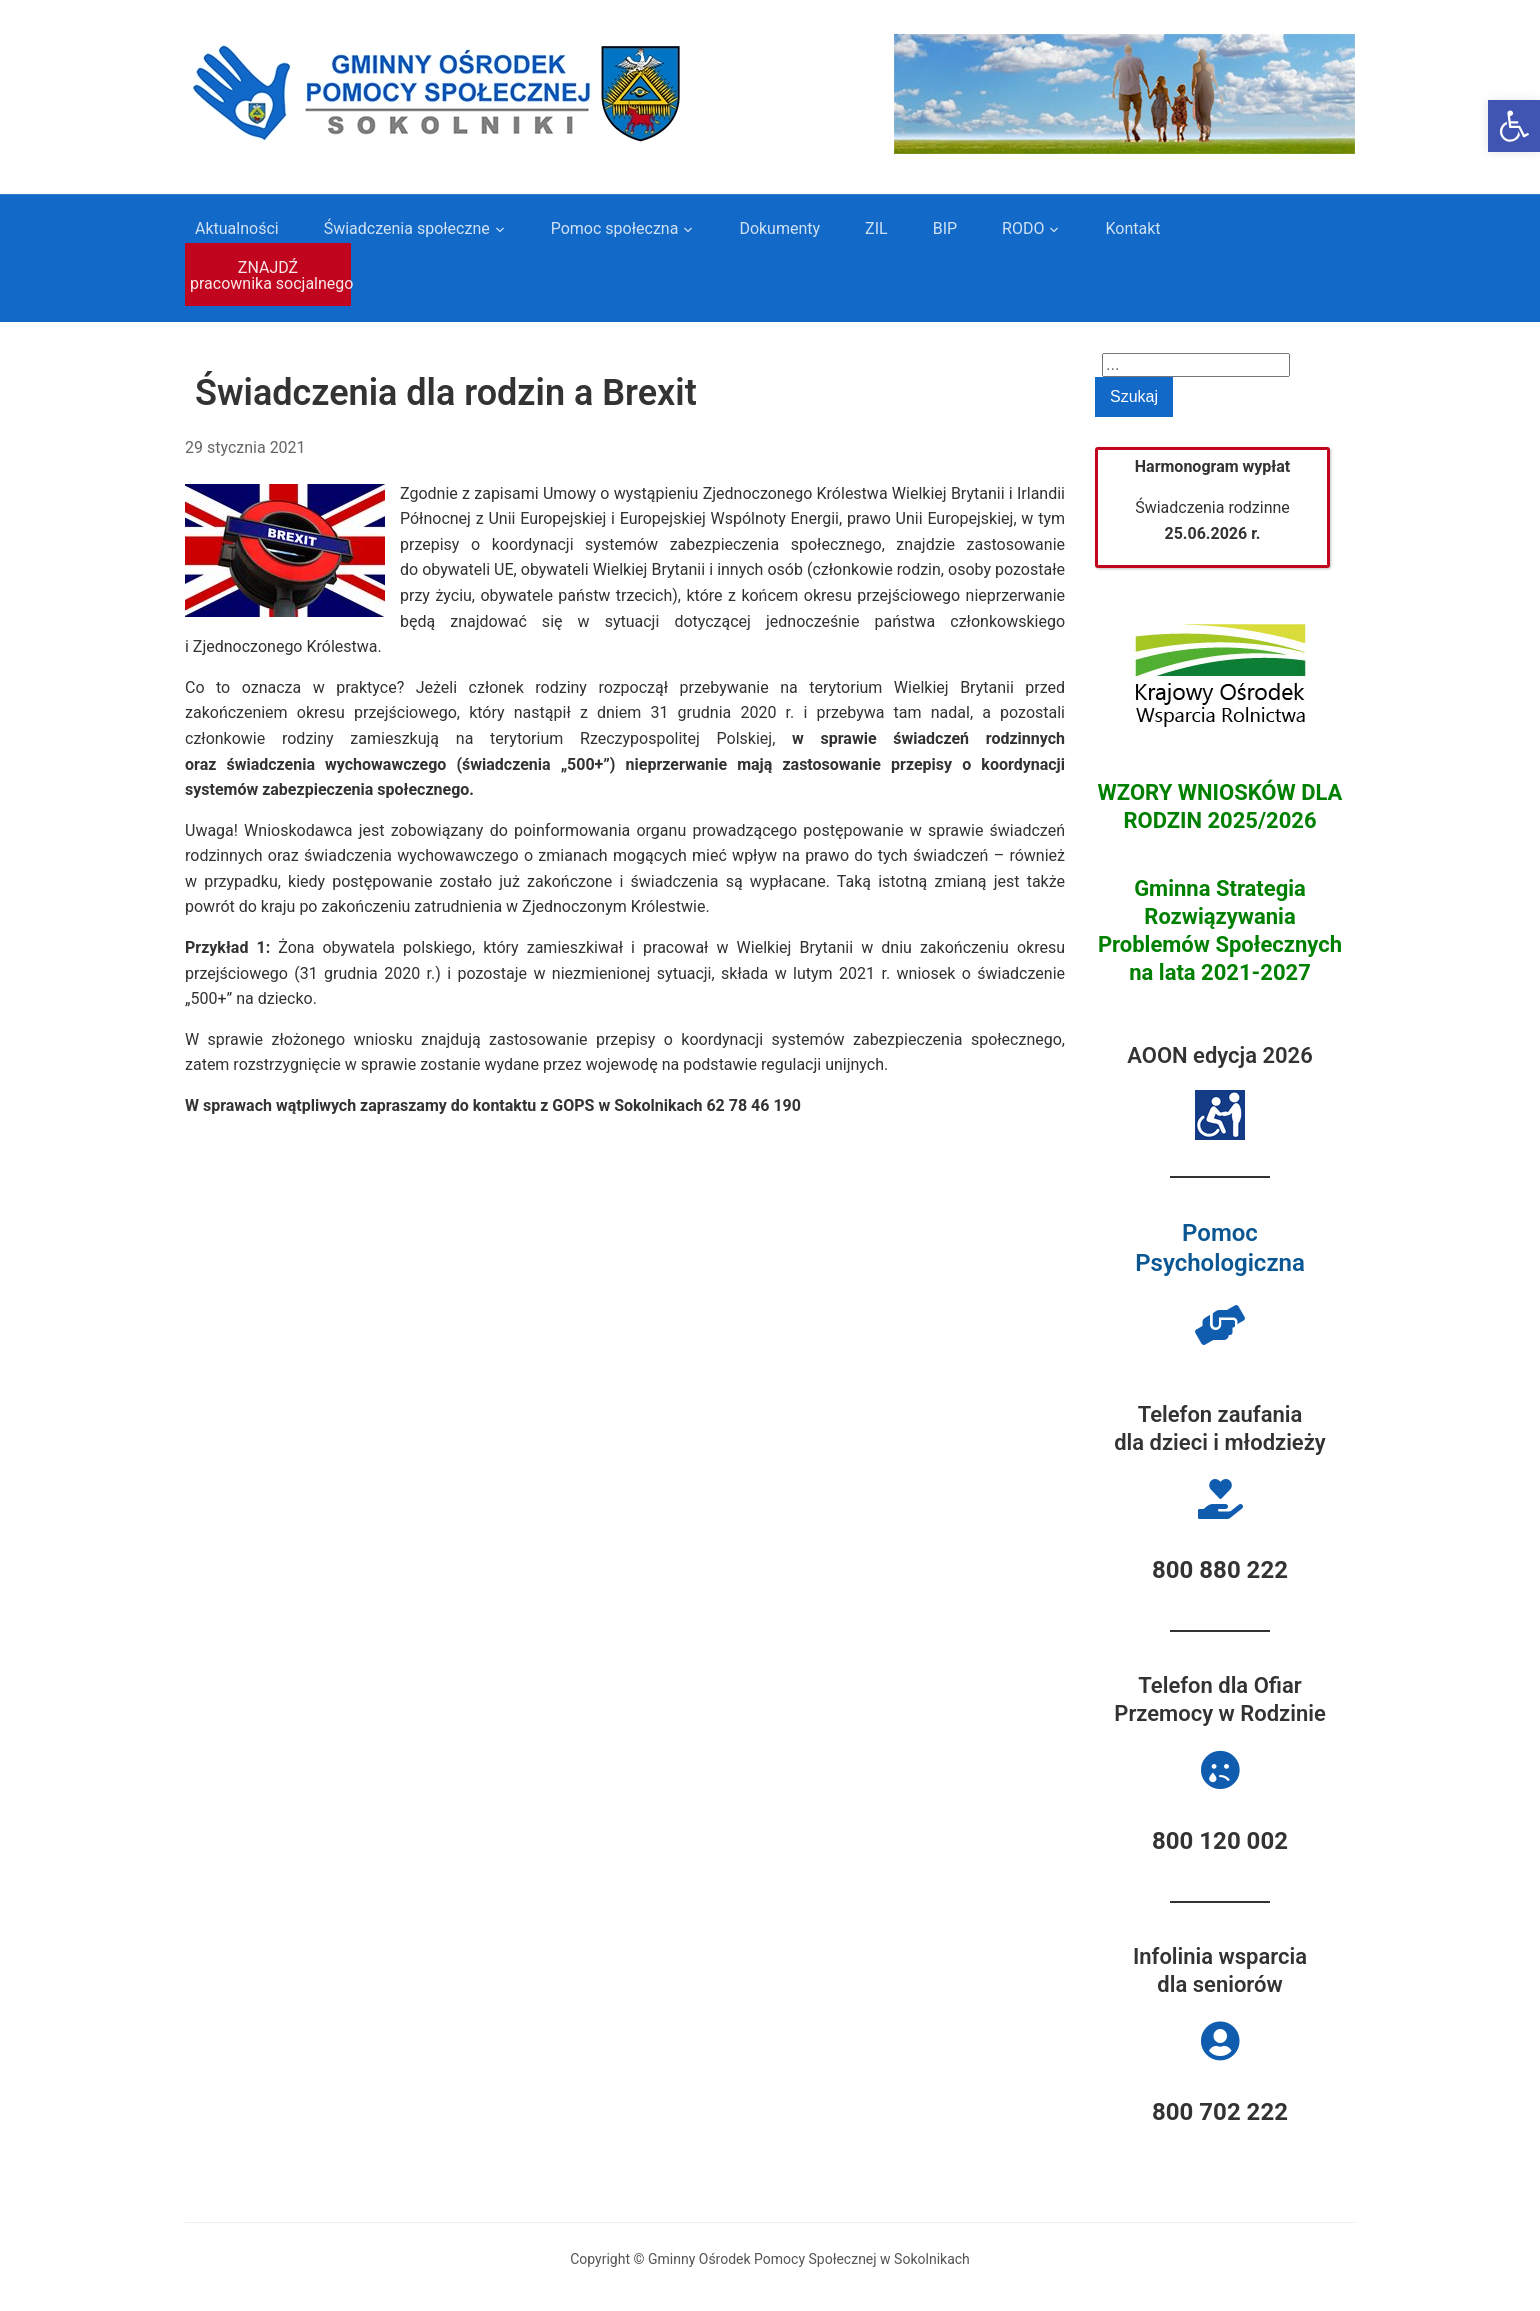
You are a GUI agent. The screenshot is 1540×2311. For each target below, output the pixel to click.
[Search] (1196, 365)
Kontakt (1132, 228)
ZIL (876, 228)
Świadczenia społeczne (407, 228)
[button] (1514, 126)
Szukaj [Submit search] (1134, 396)
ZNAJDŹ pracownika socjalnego (270, 275)
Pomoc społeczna (615, 228)
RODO (1023, 228)
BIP (945, 228)
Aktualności (237, 228)
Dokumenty (779, 228)
